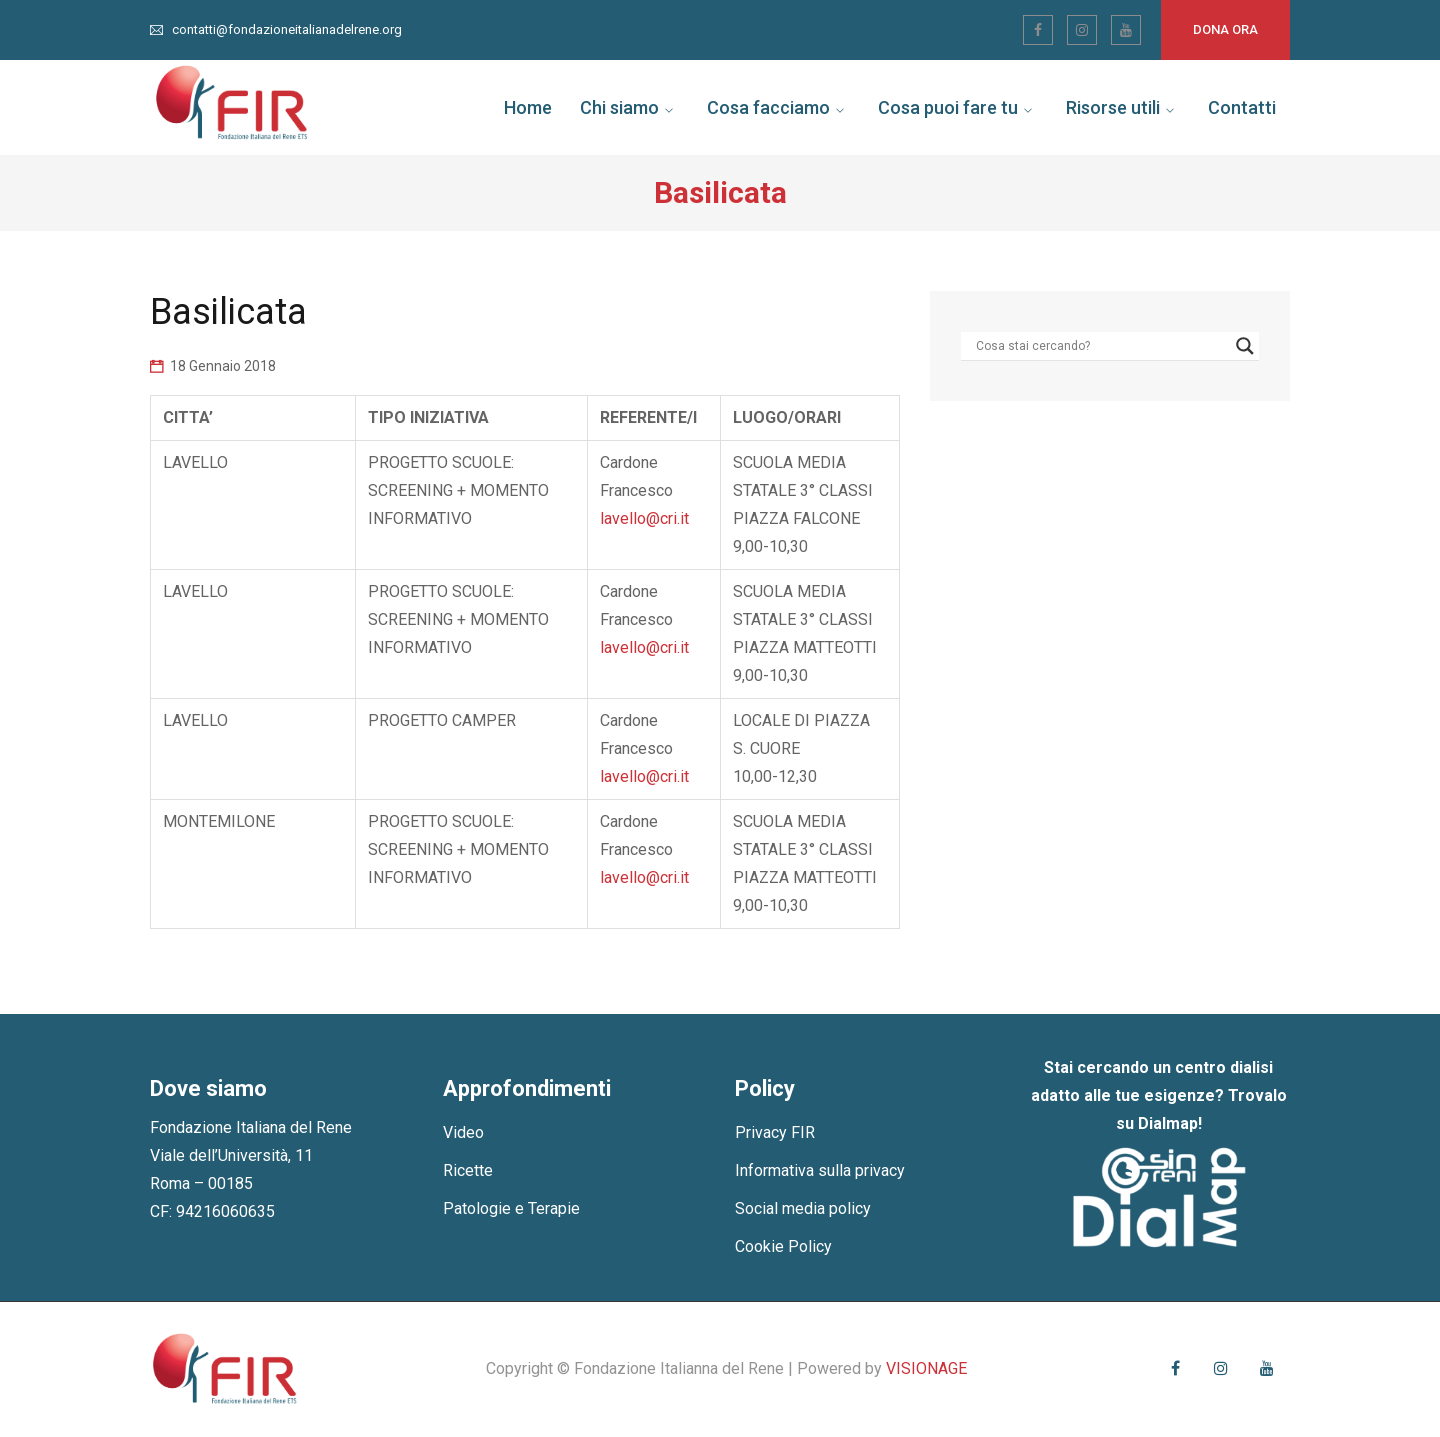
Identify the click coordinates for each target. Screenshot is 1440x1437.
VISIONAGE (926, 1368)
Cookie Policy (783, 1246)
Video (463, 1132)
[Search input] (1101, 346)
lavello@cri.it (644, 518)
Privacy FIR (775, 1132)
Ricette (468, 1170)
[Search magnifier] (1245, 346)
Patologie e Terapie (511, 1208)
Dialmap (1168, 1123)
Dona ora (1225, 29)
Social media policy (803, 1208)
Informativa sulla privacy (820, 1170)
